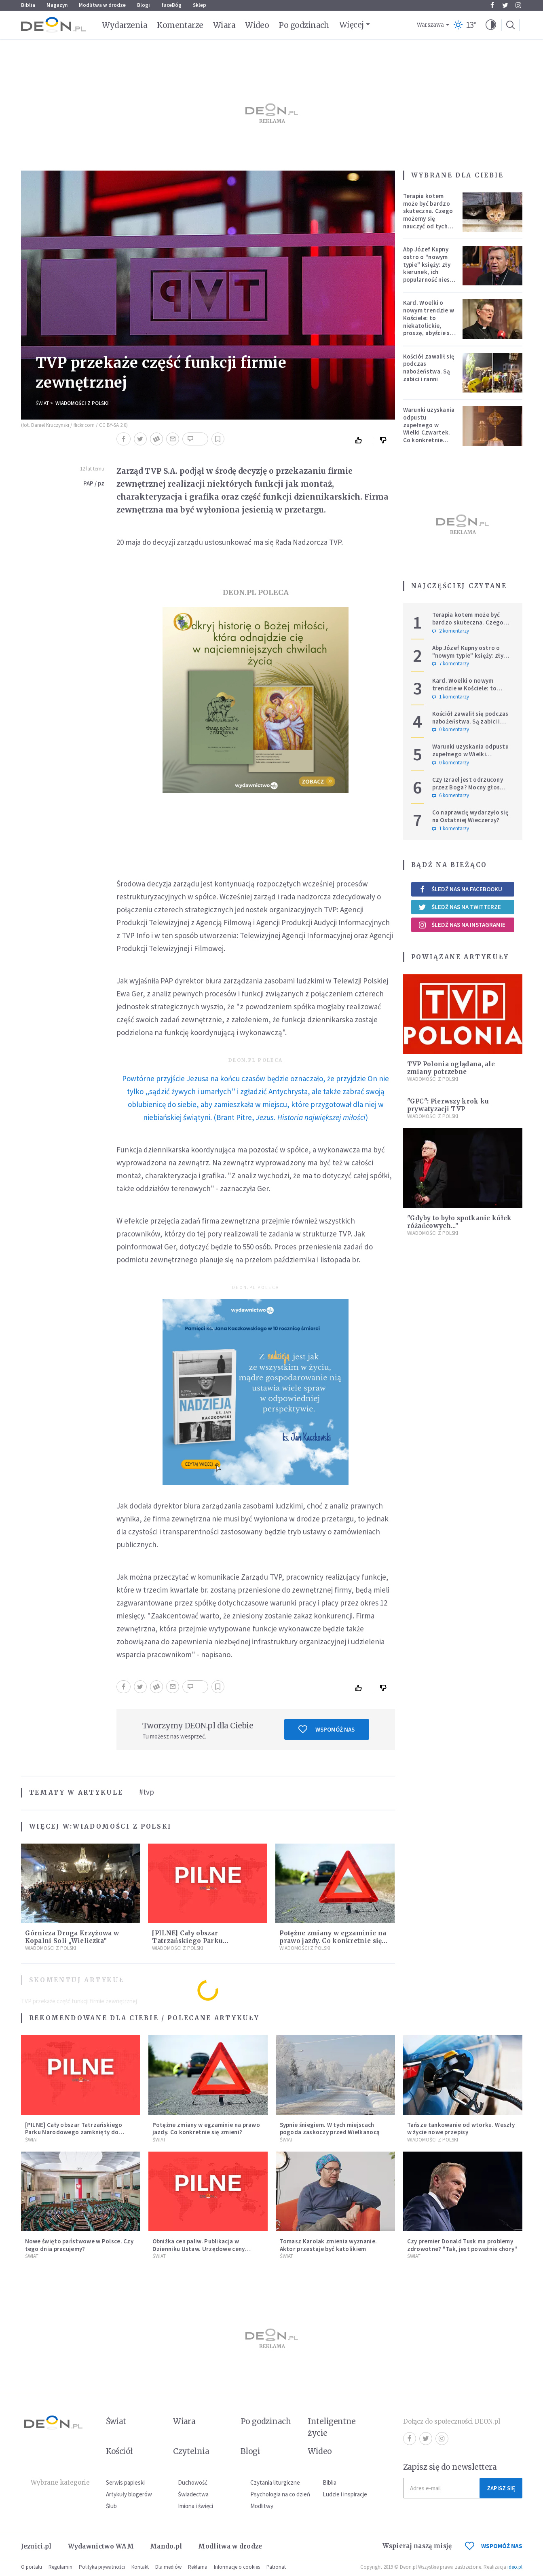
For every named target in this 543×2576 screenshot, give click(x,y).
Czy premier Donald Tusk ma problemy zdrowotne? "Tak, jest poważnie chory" (462, 2245)
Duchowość (192, 2482)
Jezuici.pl (36, 2546)
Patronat (276, 2566)
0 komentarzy (450, 729)
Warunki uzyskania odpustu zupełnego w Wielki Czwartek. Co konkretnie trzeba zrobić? (429, 428)
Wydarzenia (125, 25)
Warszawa (430, 24)
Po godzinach (304, 25)
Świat (42, 403)
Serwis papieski (125, 2482)
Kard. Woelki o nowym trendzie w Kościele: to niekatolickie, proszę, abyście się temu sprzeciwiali (429, 321)
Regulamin (60, 2566)
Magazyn (57, 5)
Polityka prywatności (102, 2566)
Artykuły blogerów (129, 2494)
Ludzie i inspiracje (345, 2494)
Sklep (199, 5)
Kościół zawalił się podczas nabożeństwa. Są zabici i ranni (429, 367)
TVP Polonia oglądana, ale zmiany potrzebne (451, 1068)
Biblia (28, 5)
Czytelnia (191, 2451)
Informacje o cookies (237, 2566)
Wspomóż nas (326, 1729)
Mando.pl (166, 2546)
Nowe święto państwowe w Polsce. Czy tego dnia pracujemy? (79, 2245)
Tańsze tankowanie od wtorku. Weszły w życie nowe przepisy (461, 2128)
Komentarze (180, 25)
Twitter (505, 5)
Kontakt (140, 2566)
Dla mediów (168, 2566)
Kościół (119, 2451)
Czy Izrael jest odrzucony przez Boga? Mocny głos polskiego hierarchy (467, 787)
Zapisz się (501, 2488)
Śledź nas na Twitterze (459, 907)
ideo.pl (514, 2566)
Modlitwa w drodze (102, 5)
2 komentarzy (450, 631)
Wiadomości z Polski (82, 403)
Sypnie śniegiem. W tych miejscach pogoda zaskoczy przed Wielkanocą (330, 2128)
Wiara (224, 25)
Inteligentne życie (332, 2427)
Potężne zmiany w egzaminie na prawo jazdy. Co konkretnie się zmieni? (332, 1940)
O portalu (31, 2566)
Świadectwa (193, 2494)
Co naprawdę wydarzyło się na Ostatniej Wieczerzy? (470, 816)
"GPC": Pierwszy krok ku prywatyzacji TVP (448, 1105)
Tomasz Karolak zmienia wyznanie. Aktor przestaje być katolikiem (328, 2245)
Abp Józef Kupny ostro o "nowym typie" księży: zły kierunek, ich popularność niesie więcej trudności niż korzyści (429, 272)
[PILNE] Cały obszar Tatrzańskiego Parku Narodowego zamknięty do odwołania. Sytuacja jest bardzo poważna (74, 2136)
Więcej (351, 25)
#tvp (146, 1792)
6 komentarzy (450, 795)
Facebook (492, 5)
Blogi (143, 5)
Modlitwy (261, 2506)
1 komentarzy (450, 697)
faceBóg (171, 5)
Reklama (197, 2566)
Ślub (111, 2506)
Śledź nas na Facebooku (460, 889)
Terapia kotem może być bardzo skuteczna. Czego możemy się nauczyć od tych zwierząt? (428, 215)
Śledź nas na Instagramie (461, 925)
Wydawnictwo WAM (101, 2546)
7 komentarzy (450, 663)
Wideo (257, 25)
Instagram (518, 5)
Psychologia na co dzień (280, 2494)
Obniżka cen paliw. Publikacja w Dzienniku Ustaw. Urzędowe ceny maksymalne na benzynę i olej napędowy (198, 2252)
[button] (491, 25)
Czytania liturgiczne (275, 2482)
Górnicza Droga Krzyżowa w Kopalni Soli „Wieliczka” (72, 1937)
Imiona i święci (195, 2506)
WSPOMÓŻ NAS (493, 2546)
